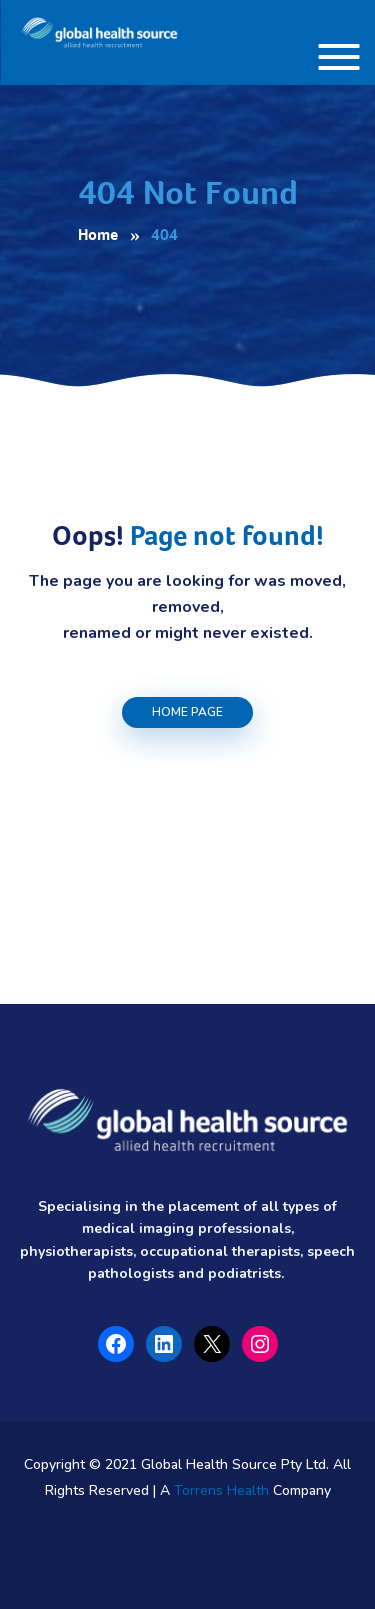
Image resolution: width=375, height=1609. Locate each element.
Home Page (187, 712)
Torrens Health (221, 1490)
